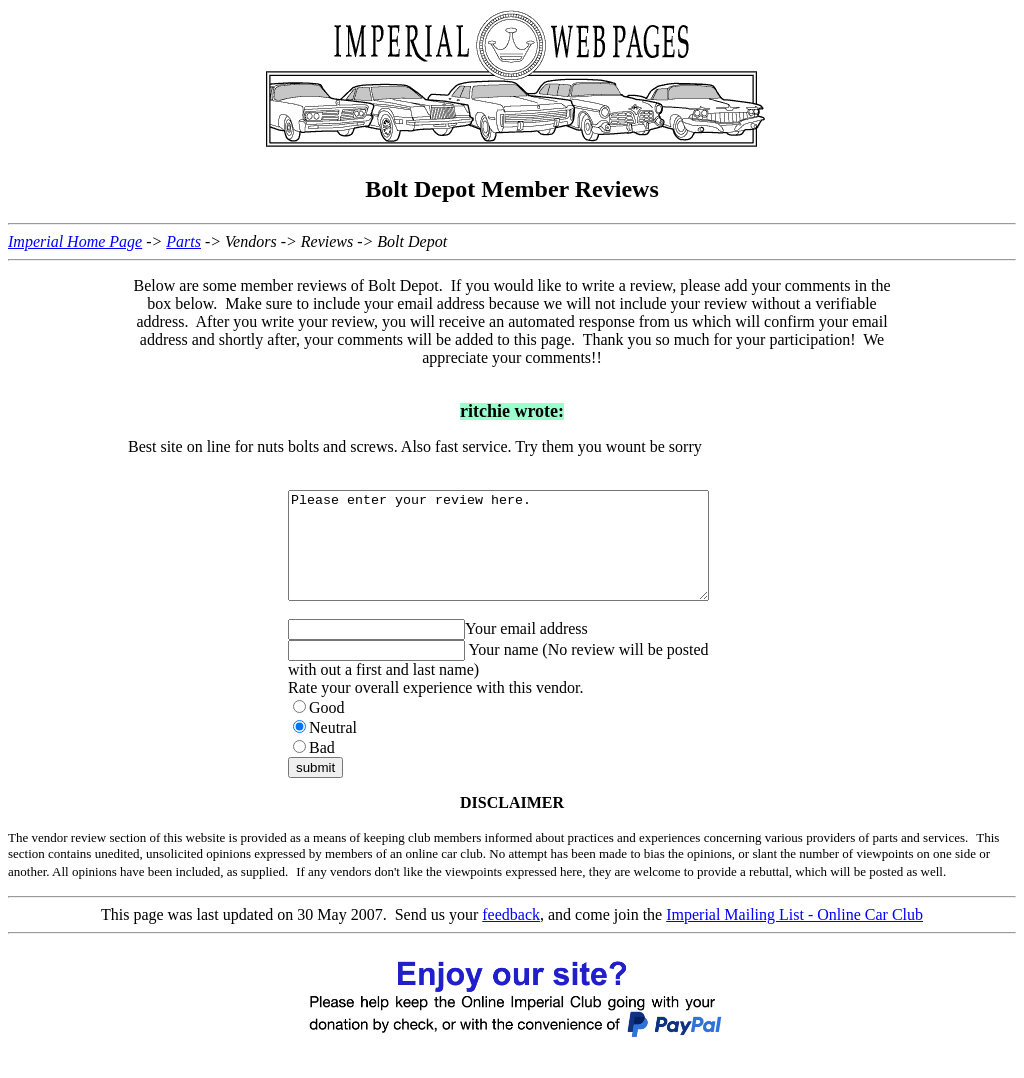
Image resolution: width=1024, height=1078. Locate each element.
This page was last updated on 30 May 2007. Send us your (291, 935)
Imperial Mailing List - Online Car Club (794, 935)
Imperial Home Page (75, 241)
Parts (183, 241)
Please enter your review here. (523, 556)
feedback (511, 935)
